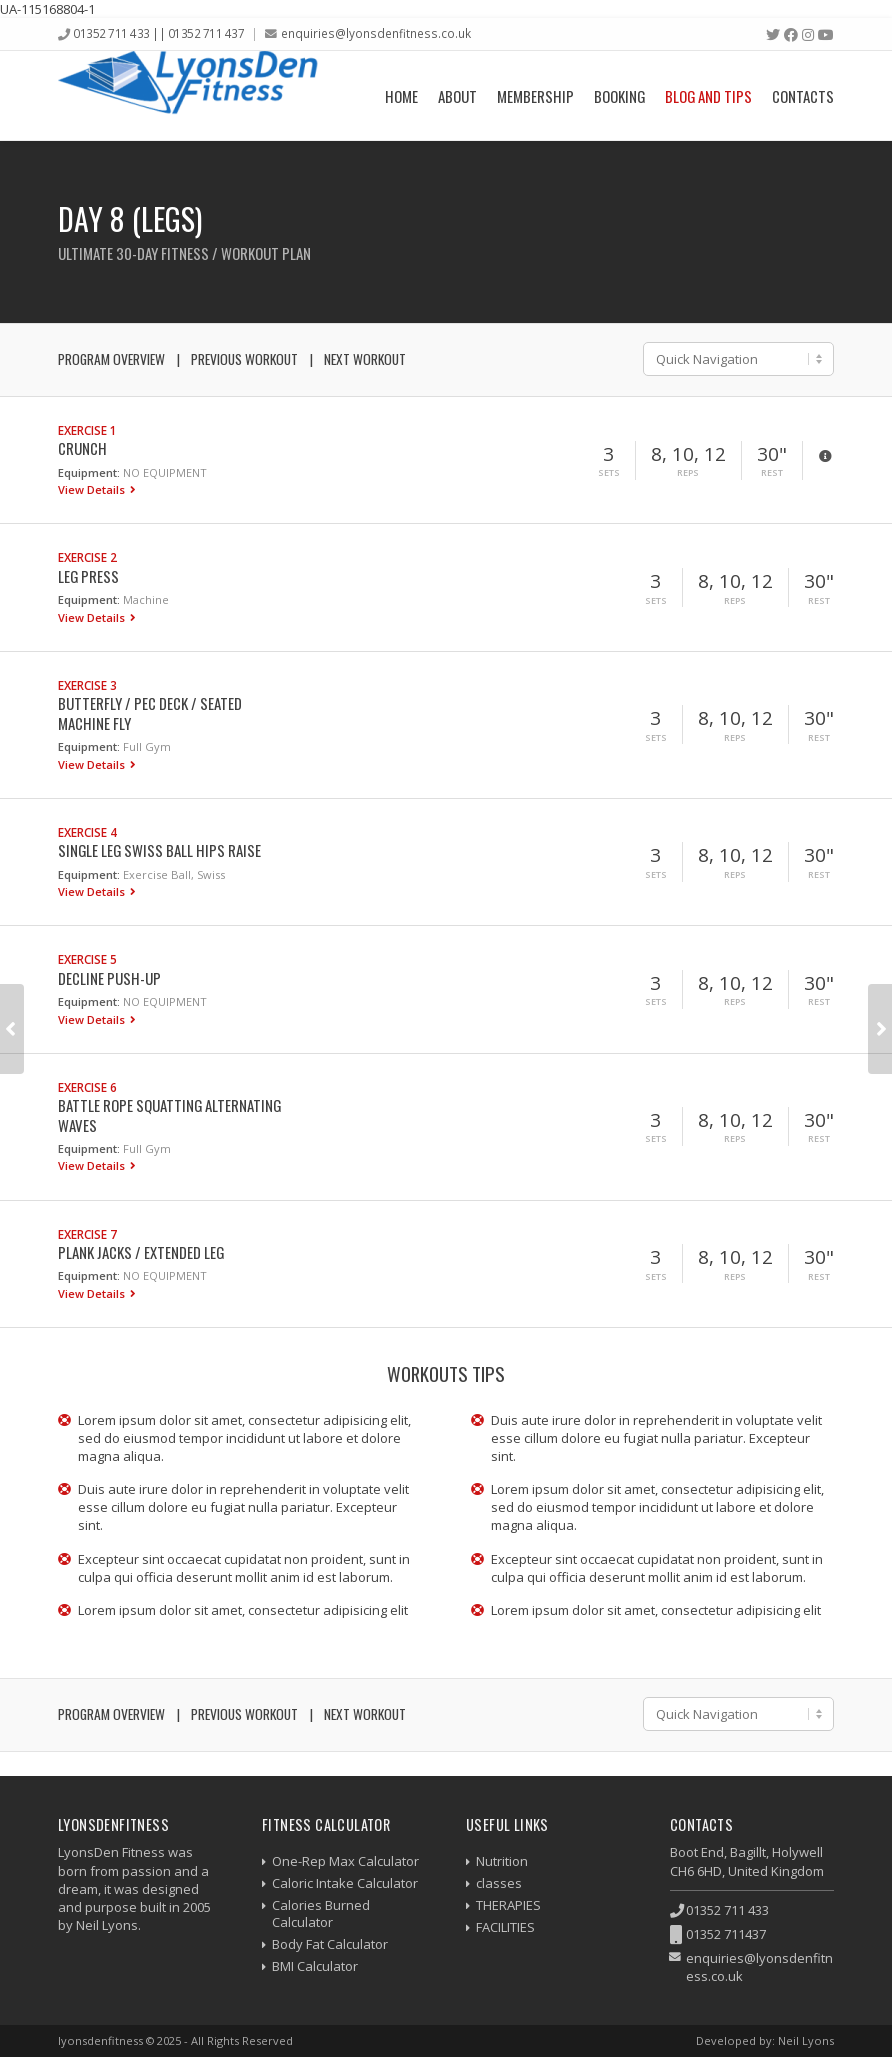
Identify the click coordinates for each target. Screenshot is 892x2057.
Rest (772, 473)
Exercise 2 (87, 557)
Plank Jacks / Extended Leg (141, 1252)
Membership (535, 96)
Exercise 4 (87, 832)
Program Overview (111, 359)
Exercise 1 (87, 430)
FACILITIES (505, 1927)
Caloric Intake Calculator (345, 1883)
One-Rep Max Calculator (345, 1861)
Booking (619, 96)
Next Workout (365, 359)
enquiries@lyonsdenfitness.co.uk (376, 33)
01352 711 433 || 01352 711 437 (158, 33)
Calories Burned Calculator (321, 1913)
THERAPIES (508, 1905)
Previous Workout (244, 359)
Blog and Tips (708, 96)
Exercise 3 (87, 685)
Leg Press (88, 576)
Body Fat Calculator (330, 1944)
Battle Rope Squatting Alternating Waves (169, 1114)
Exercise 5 (87, 959)
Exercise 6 (87, 1087)
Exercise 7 (87, 1234)
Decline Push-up (109, 978)
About (457, 96)
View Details (93, 489)
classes (499, 1883)
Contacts (803, 96)
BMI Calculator (315, 1966)
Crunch (82, 448)
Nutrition (502, 1861)
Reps (688, 473)
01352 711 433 (727, 1910)
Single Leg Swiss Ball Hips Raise (159, 850)
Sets (609, 473)
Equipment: (89, 472)
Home (401, 96)
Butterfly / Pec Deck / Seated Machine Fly (150, 712)
